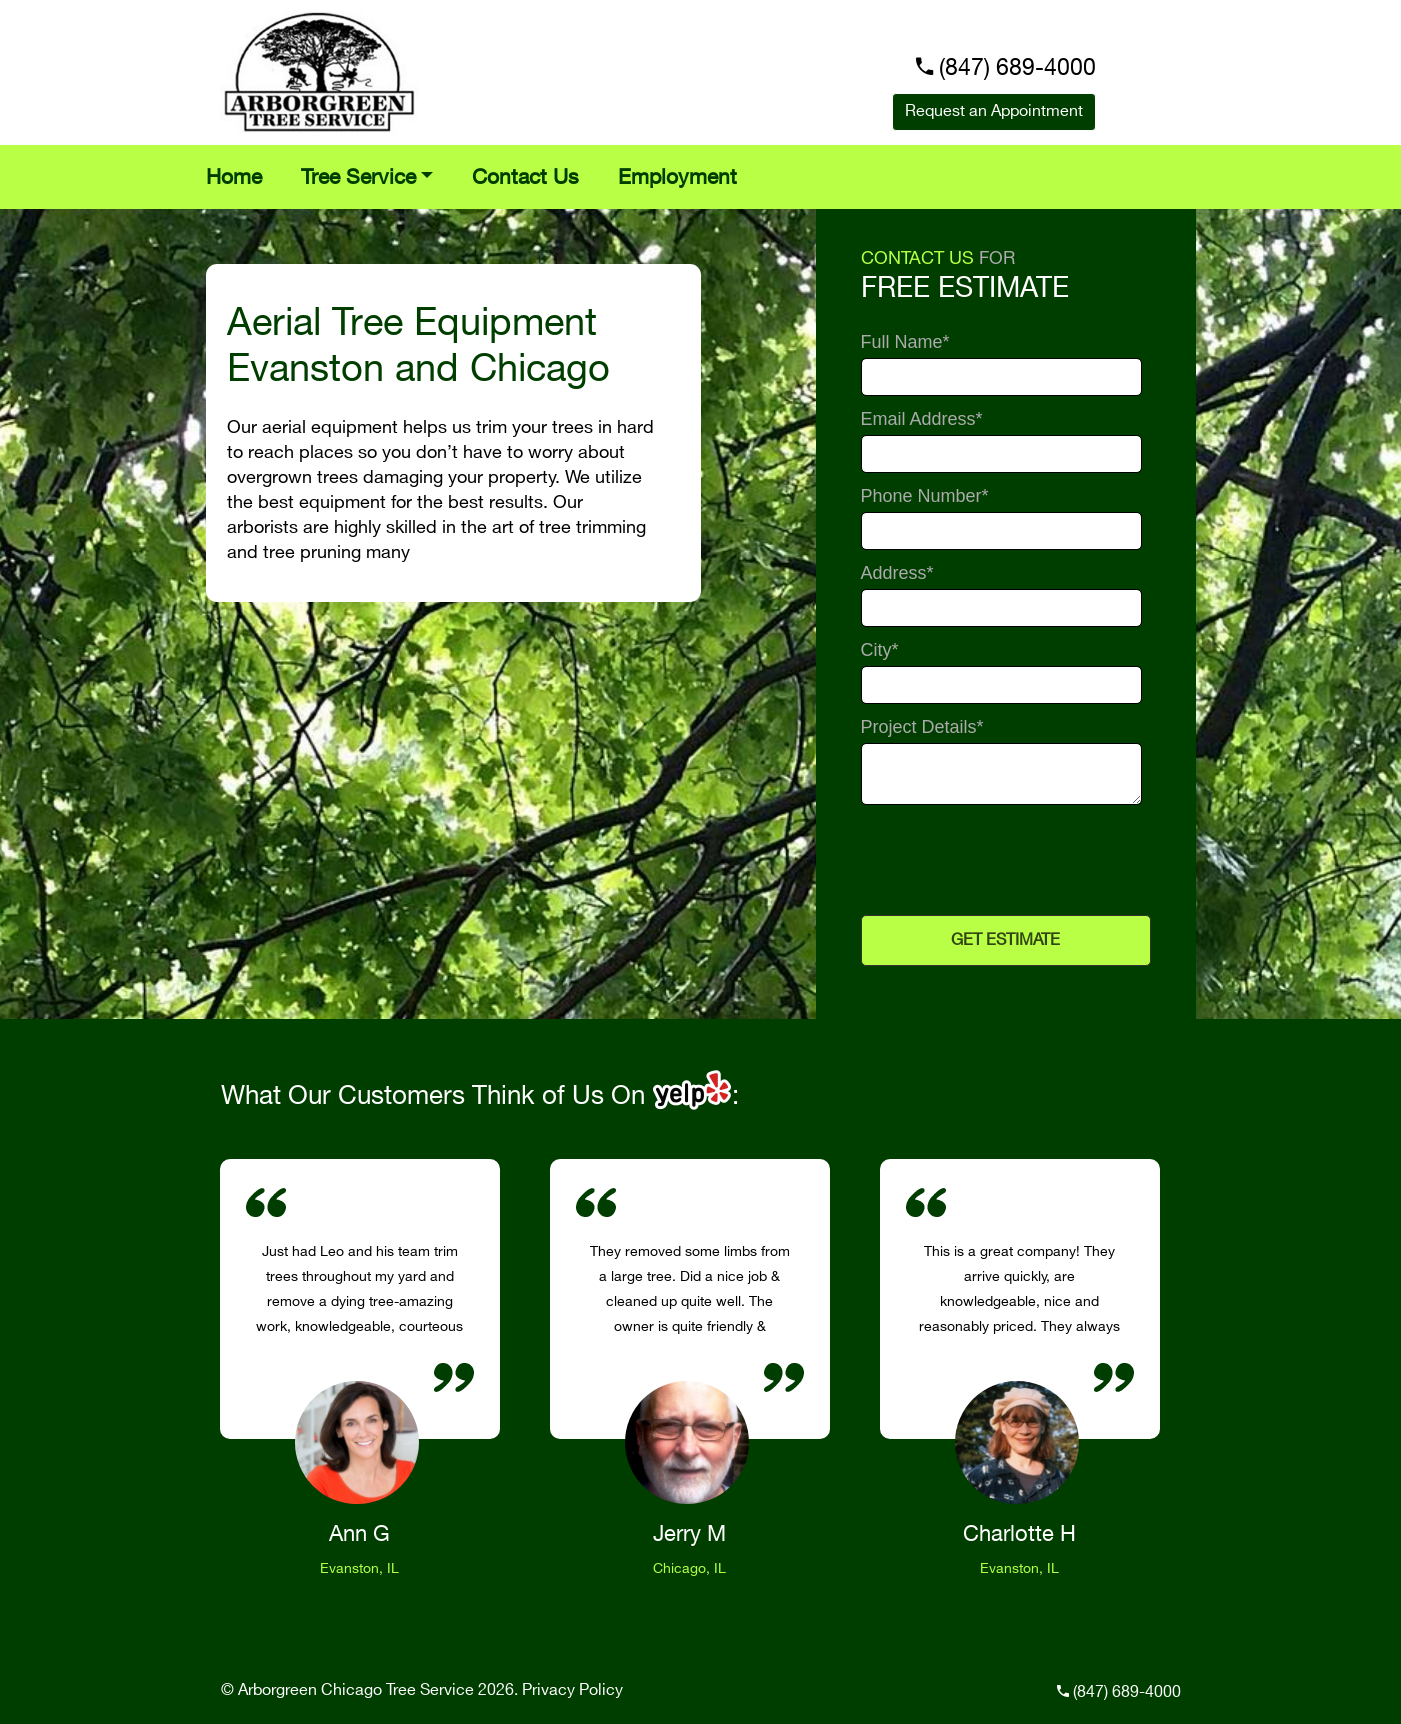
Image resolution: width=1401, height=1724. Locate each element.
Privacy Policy (572, 1690)
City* (880, 650)
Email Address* (922, 419)
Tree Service (358, 178)
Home (234, 178)
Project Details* (922, 727)
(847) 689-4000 (1017, 68)
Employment (677, 178)
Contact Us (525, 178)
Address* (897, 573)
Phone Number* (925, 496)
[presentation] (1002, 859)
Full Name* (905, 342)
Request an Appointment (994, 111)
